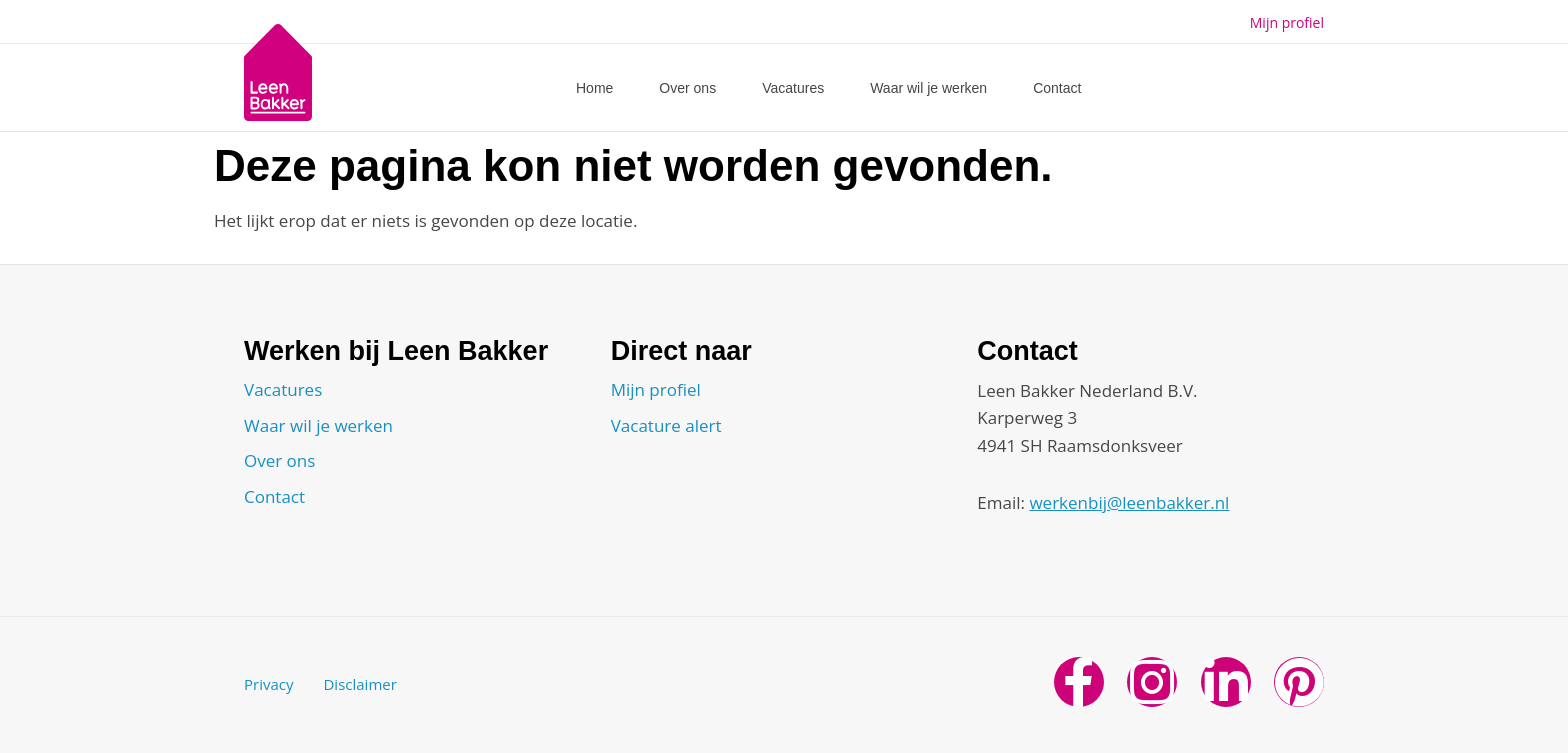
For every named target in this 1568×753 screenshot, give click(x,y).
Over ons (687, 88)
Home (594, 88)
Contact (1057, 88)
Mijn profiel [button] (1287, 22)
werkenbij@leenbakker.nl (1129, 502)
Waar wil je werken (928, 88)
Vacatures (793, 88)
